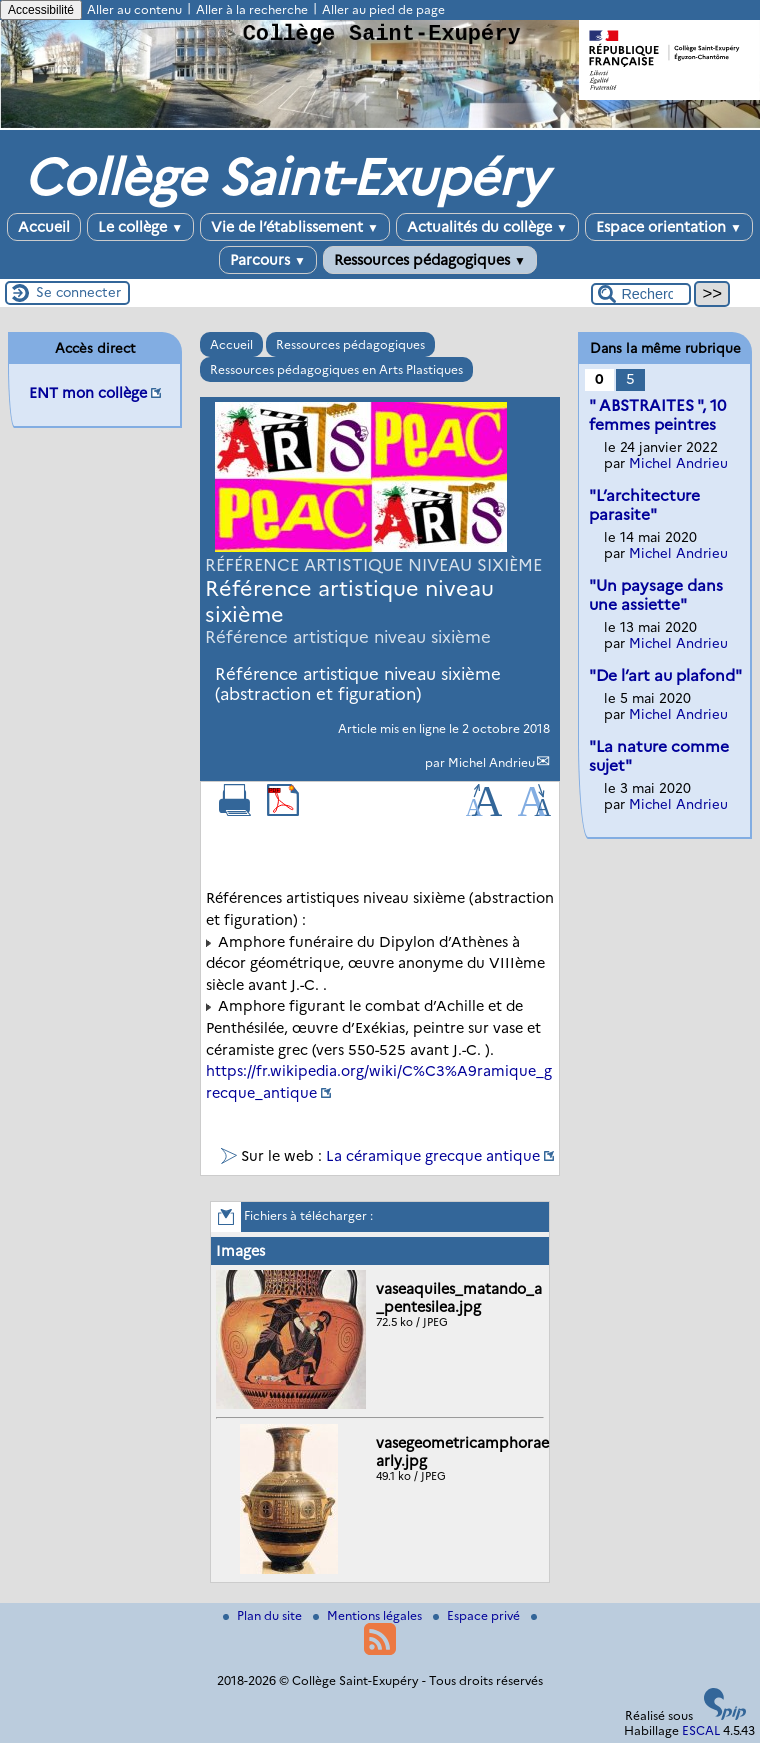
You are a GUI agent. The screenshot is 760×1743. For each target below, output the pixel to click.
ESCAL (701, 1730)
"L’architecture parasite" (644, 505)
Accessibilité (41, 10)
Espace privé (478, 1615)
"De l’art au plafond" (665, 675)
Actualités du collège (487, 227)
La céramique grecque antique (433, 1156)
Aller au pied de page (383, 9)
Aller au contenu (134, 9)
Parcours (268, 260)
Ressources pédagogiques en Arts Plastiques (336, 369)
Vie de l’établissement (295, 227)
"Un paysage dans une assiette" (656, 595)
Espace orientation (669, 227)
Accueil (44, 227)
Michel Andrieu (491, 762)
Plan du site (264, 1615)
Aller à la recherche (252, 9)
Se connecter (78, 292)
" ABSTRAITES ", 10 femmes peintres (657, 415)
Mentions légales (369, 1615)
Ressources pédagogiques (430, 260)
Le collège (140, 227)
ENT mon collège (88, 393)
